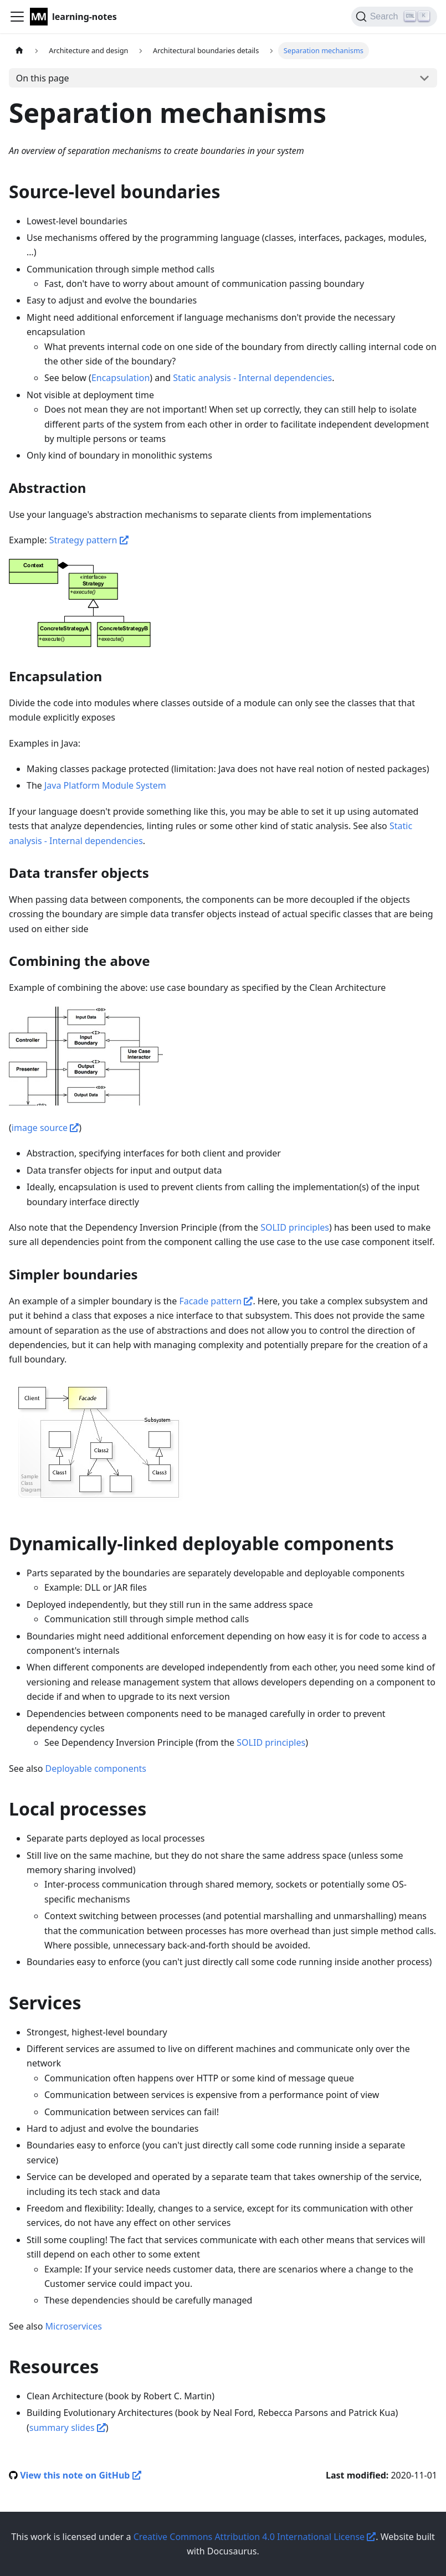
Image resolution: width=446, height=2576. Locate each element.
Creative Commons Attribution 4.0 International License (255, 2537)
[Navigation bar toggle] (17, 16)
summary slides (67, 2427)
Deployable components (95, 1768)
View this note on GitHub (80, 2475)
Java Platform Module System (105, 785)
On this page (42, 78)
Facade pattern (216, 1301)
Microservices (73, 2326)
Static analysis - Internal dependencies (252, 378)
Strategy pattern (89, 540)
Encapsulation (120, 378)
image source (45, 1128)
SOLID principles (294, 1227)
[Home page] (19, 50)
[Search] (394, 17)
